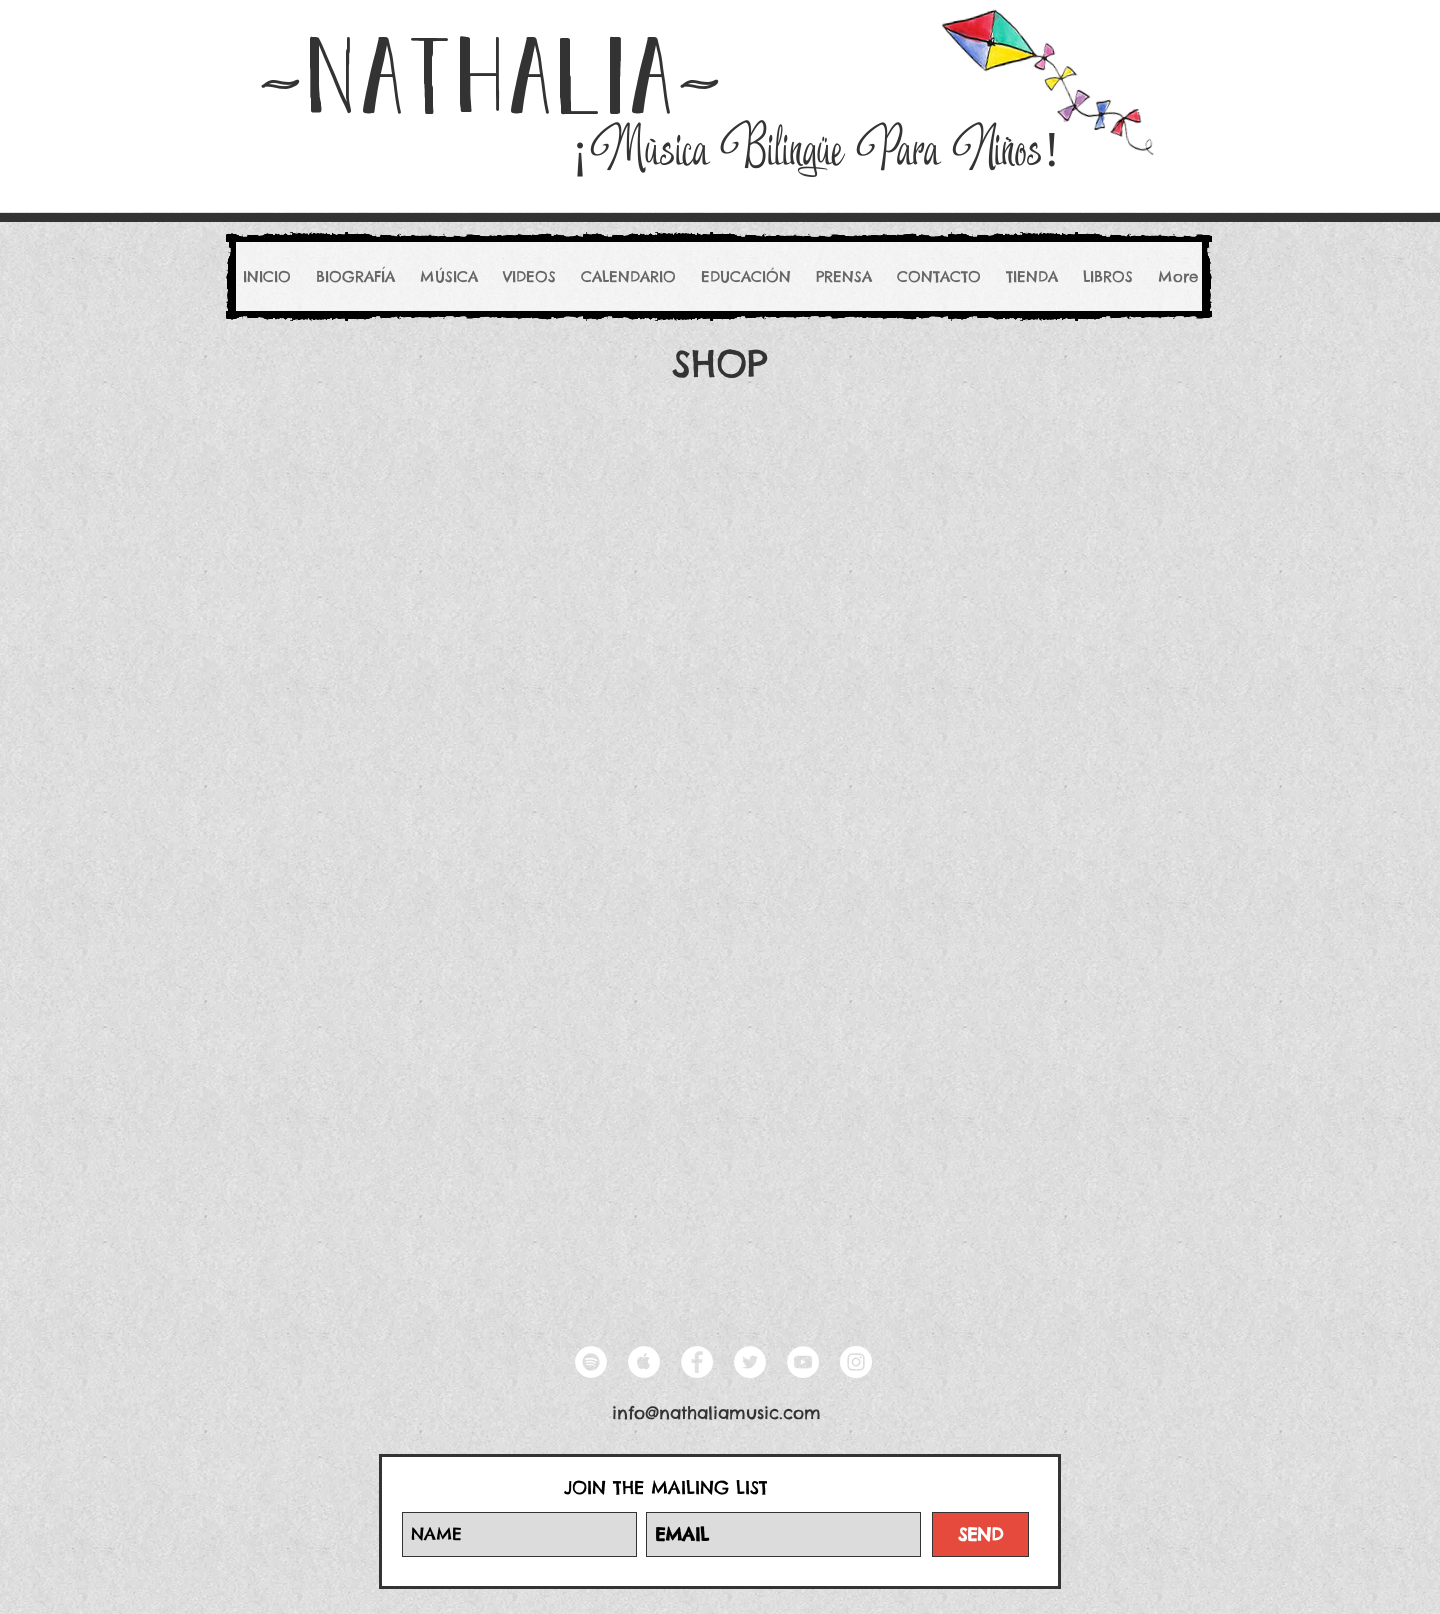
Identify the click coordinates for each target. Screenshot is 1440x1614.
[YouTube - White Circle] (803, 1362)
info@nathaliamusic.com (716, 1413)
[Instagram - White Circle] (856, 1362)
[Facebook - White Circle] (697, 1362)
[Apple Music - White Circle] (644, 1362)
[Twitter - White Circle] (750, 1362)
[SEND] (980, 1534)
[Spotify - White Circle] (591, 1362)
